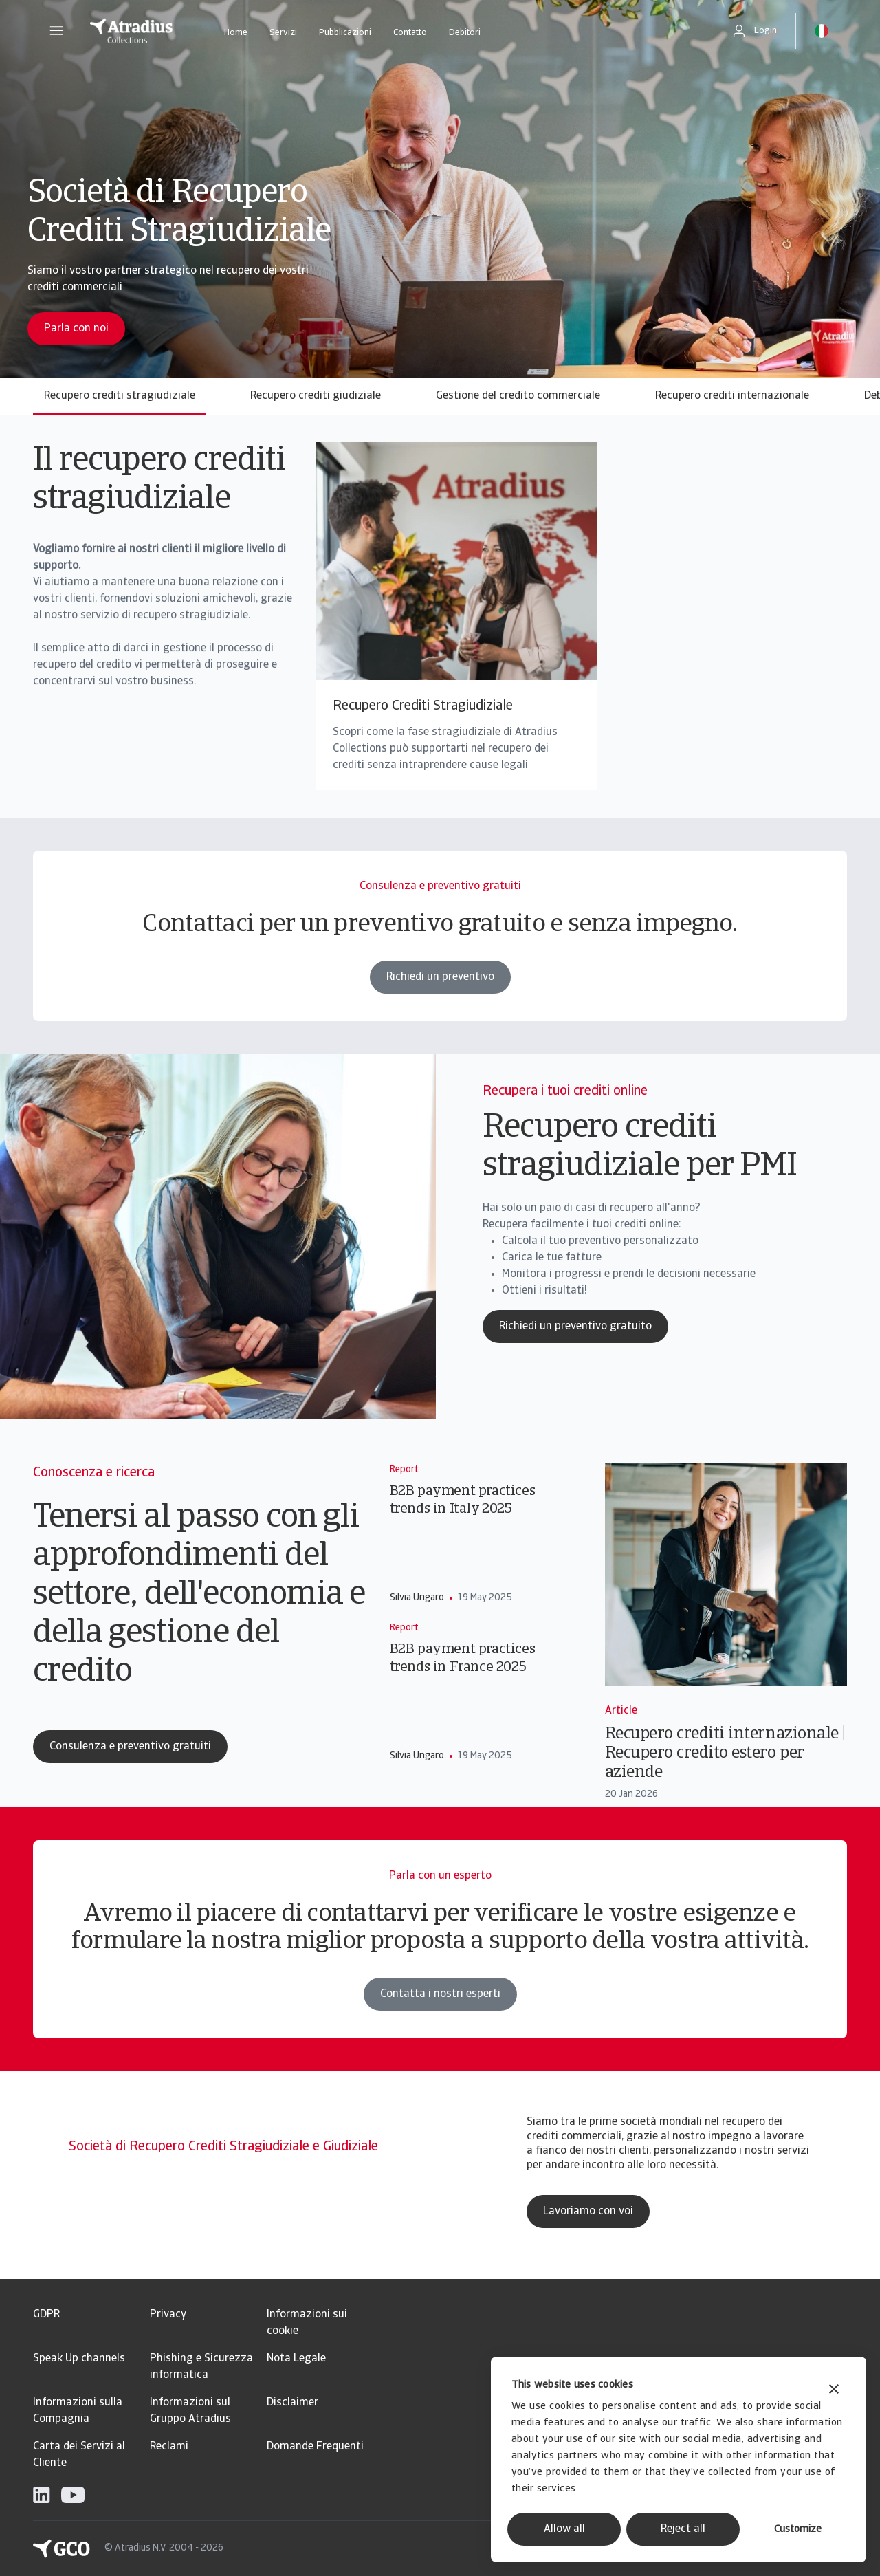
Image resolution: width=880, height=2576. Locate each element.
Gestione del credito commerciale (518, 396)
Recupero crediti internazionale (732, 396)
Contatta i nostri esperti (440, 2001)
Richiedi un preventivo (440, 984)
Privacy (168, 2314)
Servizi (283, 32)
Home (236, 32)
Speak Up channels (79, 2358)
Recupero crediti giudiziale (315, 396)
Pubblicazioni (345, 32)
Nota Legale (296, 2358)
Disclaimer (292, 2402)
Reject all (683, 2529)
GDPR (46, 2314)
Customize (798, 2529)
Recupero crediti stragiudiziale (119, 396)
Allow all (564, 2529)
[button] (56, 31)
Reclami (169, 2446)
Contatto (410, 32)
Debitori (465, 32)
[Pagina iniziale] (131, 31)
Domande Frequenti (315, 2446)
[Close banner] (834, 2390)
